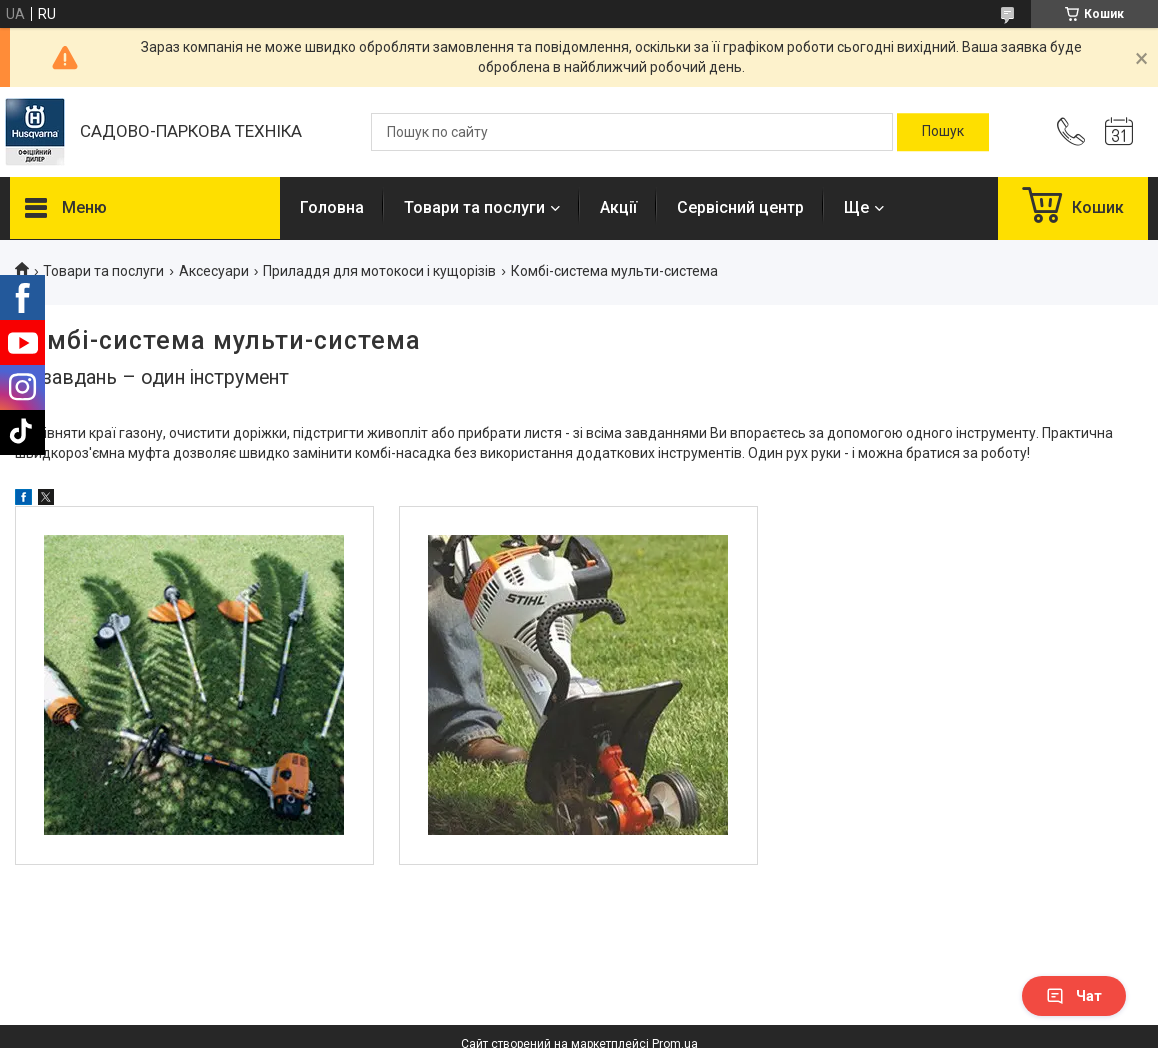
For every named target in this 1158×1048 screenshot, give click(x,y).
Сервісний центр (740, 207)
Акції (618, 207)
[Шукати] (943, 132)
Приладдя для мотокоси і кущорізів (379, 271)
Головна (332, 207)
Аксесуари (214, 271)
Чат (1074, 996)
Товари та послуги (474, 207)
